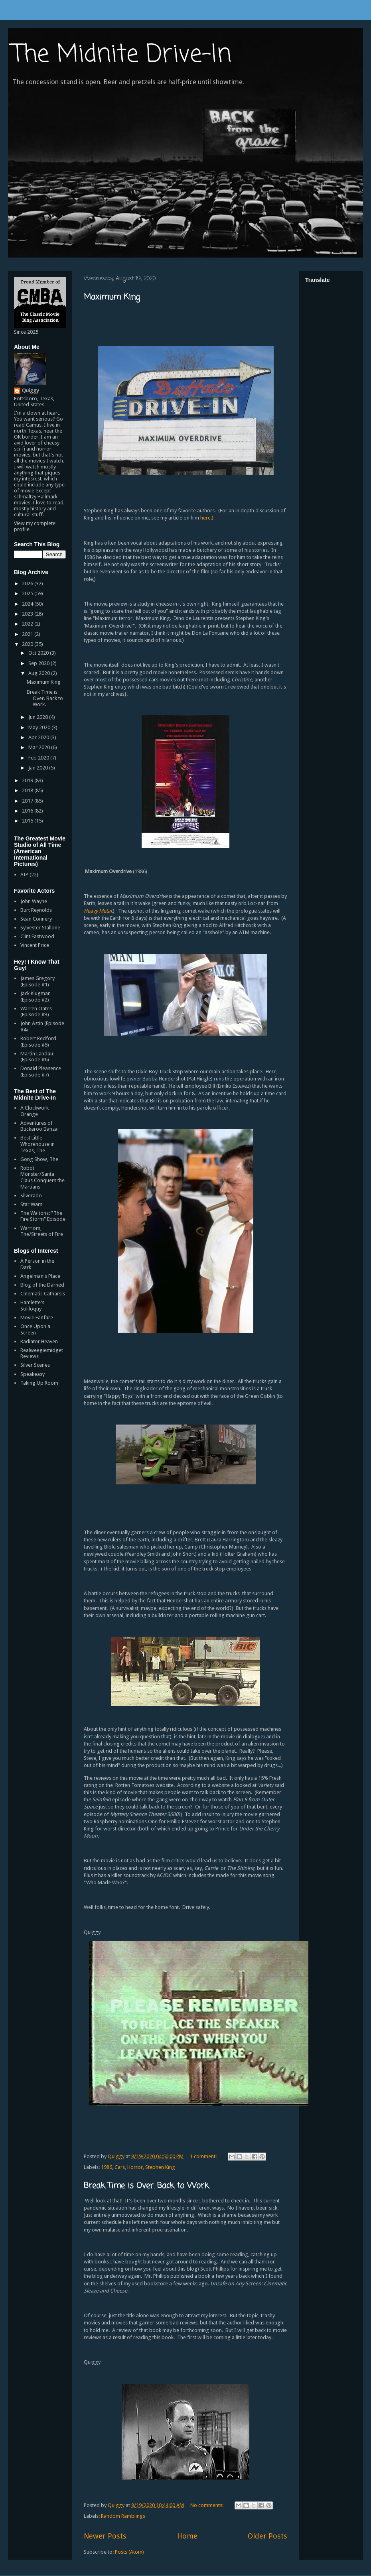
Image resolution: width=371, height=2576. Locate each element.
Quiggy (30, 391)
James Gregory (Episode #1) (37, 981)
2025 (28, 593)
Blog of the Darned (42, 1285)
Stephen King (160, 2167)
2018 (28, 790)
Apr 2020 (39, 737)
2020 (28, 644)
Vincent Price (34, 945)
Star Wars (31, 1204)
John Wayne (33, 901)
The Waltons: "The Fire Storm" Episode (42, 1216)
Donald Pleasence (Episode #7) (40, 1071)
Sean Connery (36, 919)
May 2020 (39, 727)
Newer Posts (105, 2536)
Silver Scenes (35, 1365)
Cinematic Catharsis (42, 1294)
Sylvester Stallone (40, 928)
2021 (28, 634)
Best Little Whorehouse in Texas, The (37, 1144)
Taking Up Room (39, 1383)
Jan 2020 (38, 768)
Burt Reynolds (36, 910)
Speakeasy (32, 1374)
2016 (28, 811)
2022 (28, 624)
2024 (28, 604)
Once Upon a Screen (35, 1329)
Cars (119, 2167)
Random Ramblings (123, 2516)
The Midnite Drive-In (121, 55)
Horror (135, 2167)
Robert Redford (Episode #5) (38, 1041)
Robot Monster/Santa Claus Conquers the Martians (42, 1177)
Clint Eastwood (37, 936)
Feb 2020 (39, 758)
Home (187, 2536)
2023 (28, 614)
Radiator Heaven (39, 1341)
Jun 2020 (38, 717)
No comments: (207, 2505)
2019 (28, 780)
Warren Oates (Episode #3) (36, 1012)
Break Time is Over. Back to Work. (146, 2186)
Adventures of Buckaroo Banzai (39, 1126)
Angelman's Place (40, 1276)
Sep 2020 (39, 663)
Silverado (31, 1195)
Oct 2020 (39, 653)
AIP (24, 875)
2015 (28, 821)
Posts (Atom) (129, 2552)
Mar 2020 (39, 747)
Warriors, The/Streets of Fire (41, 1231)
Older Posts (267, 2536)
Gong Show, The (39, 1159)
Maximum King (112, 297)
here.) (206, 518)
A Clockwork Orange (34, 1111)
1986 (106, 2167)
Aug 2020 (39, 673)
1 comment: (204, 2156)
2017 (28, 801)
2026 (28, 583)
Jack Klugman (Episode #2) (35, 996)
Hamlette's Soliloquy (32, 1305)
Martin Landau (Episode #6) (36, 1057)
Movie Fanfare (36, 1317)
